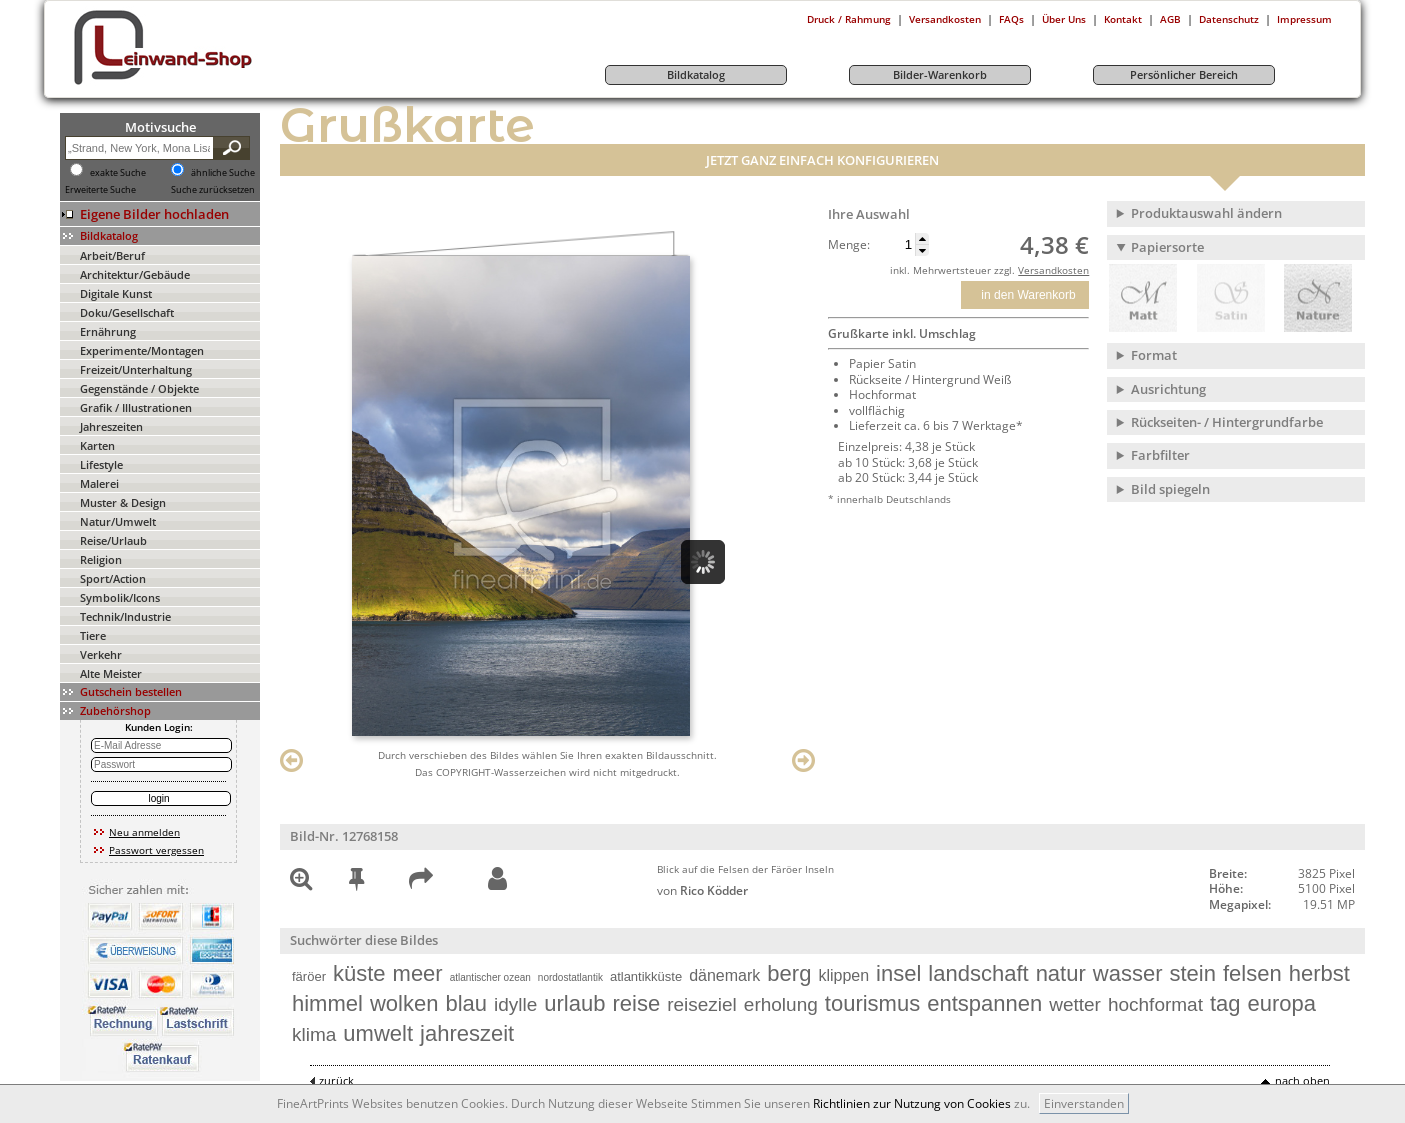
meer (418, 973)
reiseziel (702, 1004)
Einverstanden (1084, 1103)
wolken (404, 1003)
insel (898, 973)
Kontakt (1123, 19)
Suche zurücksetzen (213, 190)
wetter (1075, 1004)
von (702, 890)
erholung (781, 1004)
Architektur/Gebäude (135, 274)
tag (1225, 1003)
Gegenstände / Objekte (139, 388)
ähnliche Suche (223, 173)
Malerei (99, 483)
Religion (101, 559)
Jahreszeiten (111, 426)
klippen (843, 975)
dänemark (724, 975)
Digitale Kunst (116, 293)
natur (1061, 973)
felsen (1252, 973)
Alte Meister (111, 673)
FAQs (1011, 19)
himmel (327, 1003)
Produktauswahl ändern (1206, 213)
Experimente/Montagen (142, 350)
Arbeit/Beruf (112, 255)
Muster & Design (123, 502)
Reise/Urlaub (113, 540)
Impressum (1304, 19)
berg (789, 973)
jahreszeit (467, 1033)
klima (314, 1034)
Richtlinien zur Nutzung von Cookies (912, 1103)
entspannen (984, 1003)
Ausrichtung (1168, 389)
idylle (515, 1004)
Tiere (93, 635)
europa (1282, 1003)
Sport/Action (113, 578)
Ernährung (108, 331)
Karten (97, 445)
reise (636, 1003)
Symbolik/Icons (120, 597)
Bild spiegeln (1170, 489)
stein (1192, 973)
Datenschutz (1229, 19)
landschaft (978, 973)
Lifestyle (101, 464)
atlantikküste (646, 976)
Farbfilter (1160, 455)
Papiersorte (1167, 247)
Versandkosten (945, 19)
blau (466, 1003)
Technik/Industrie (125, 616)
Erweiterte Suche (100, 190)
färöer (309, 976)
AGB (1170, 19)
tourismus (872, 1003)
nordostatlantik (570, 977)
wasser (1128, 973)
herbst (1319, 973)
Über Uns (1064, 19)
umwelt (378, 1033)
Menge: (849, 245)
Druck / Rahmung (849, 19)
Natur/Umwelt (118, 521)
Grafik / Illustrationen (136, 407)
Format (1154, 355)
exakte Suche (118, 173)
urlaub (574, 1003)
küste (359, 973)
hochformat (1155, 1004)
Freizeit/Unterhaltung (136, 369)
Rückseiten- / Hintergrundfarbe (1227, 422)
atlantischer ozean (490, 977)
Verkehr (101, 654)
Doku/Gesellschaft (127, 312)
